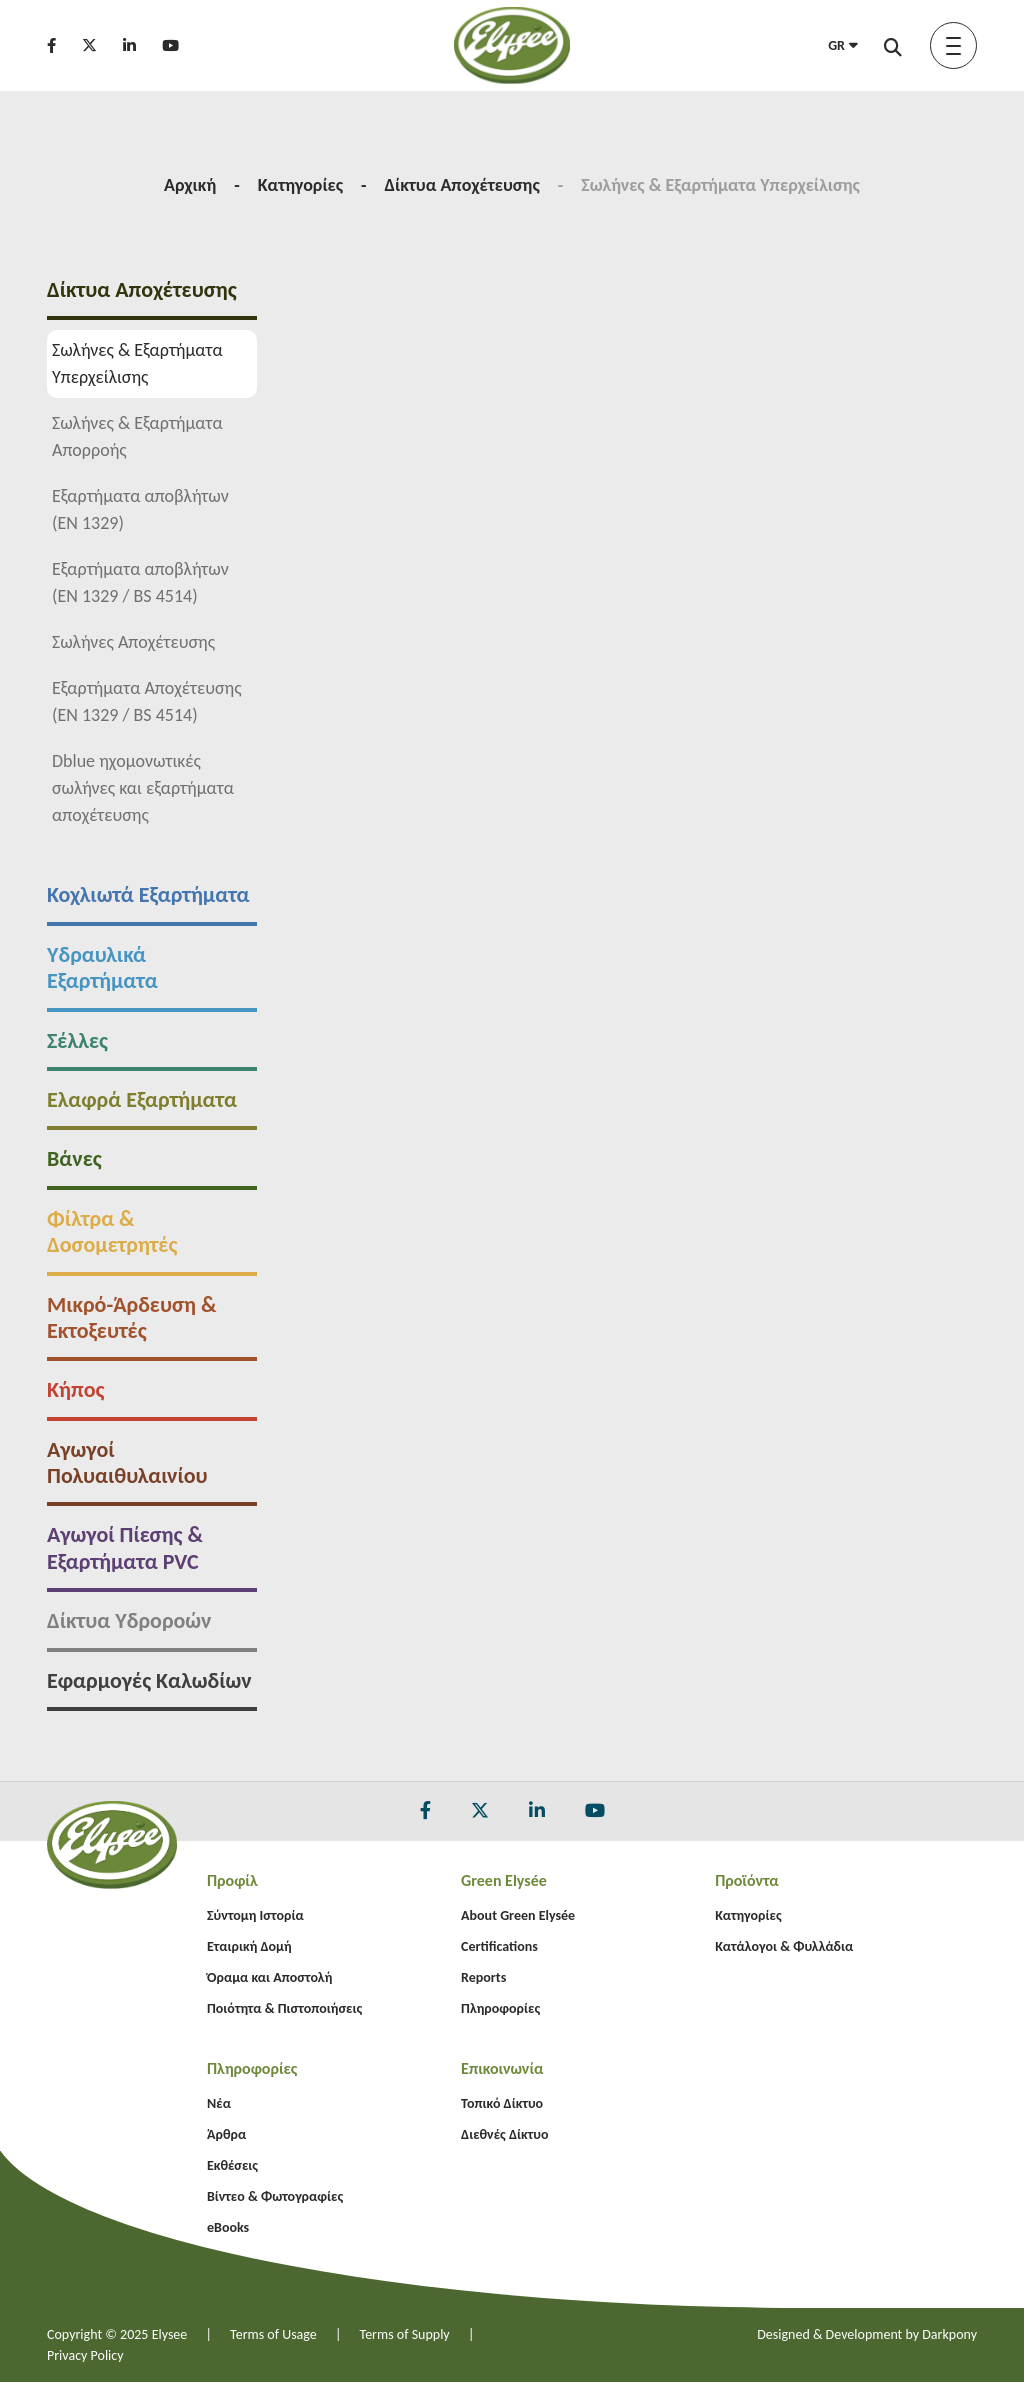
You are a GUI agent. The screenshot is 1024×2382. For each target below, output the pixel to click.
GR (843, 45)
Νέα (219, 2103)
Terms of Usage (273, 2334)
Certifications (499, 1946)
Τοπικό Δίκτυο (502, 2103)
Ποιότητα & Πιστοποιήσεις (284, 2008)
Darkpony (949, 2334)
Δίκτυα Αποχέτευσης (462, 185)
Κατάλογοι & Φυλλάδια (784, 1946)
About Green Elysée (518, 1915)
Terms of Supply (405, 2334)
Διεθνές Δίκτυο (504, 2134)
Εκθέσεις (232, 2165)
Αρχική (190, 185)
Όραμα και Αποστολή (269, 1977)
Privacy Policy (85, 2355)
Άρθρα (226, 2134)
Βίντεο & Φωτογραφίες (275, 2196)
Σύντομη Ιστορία (255, 1915)
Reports (483, 1977)
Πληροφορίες (500, 2008)
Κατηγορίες (300, 185)
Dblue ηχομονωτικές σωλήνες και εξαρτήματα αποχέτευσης (120, 788)
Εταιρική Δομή (249, 1946)
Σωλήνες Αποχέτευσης (110, 642)
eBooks (228, 2227)
